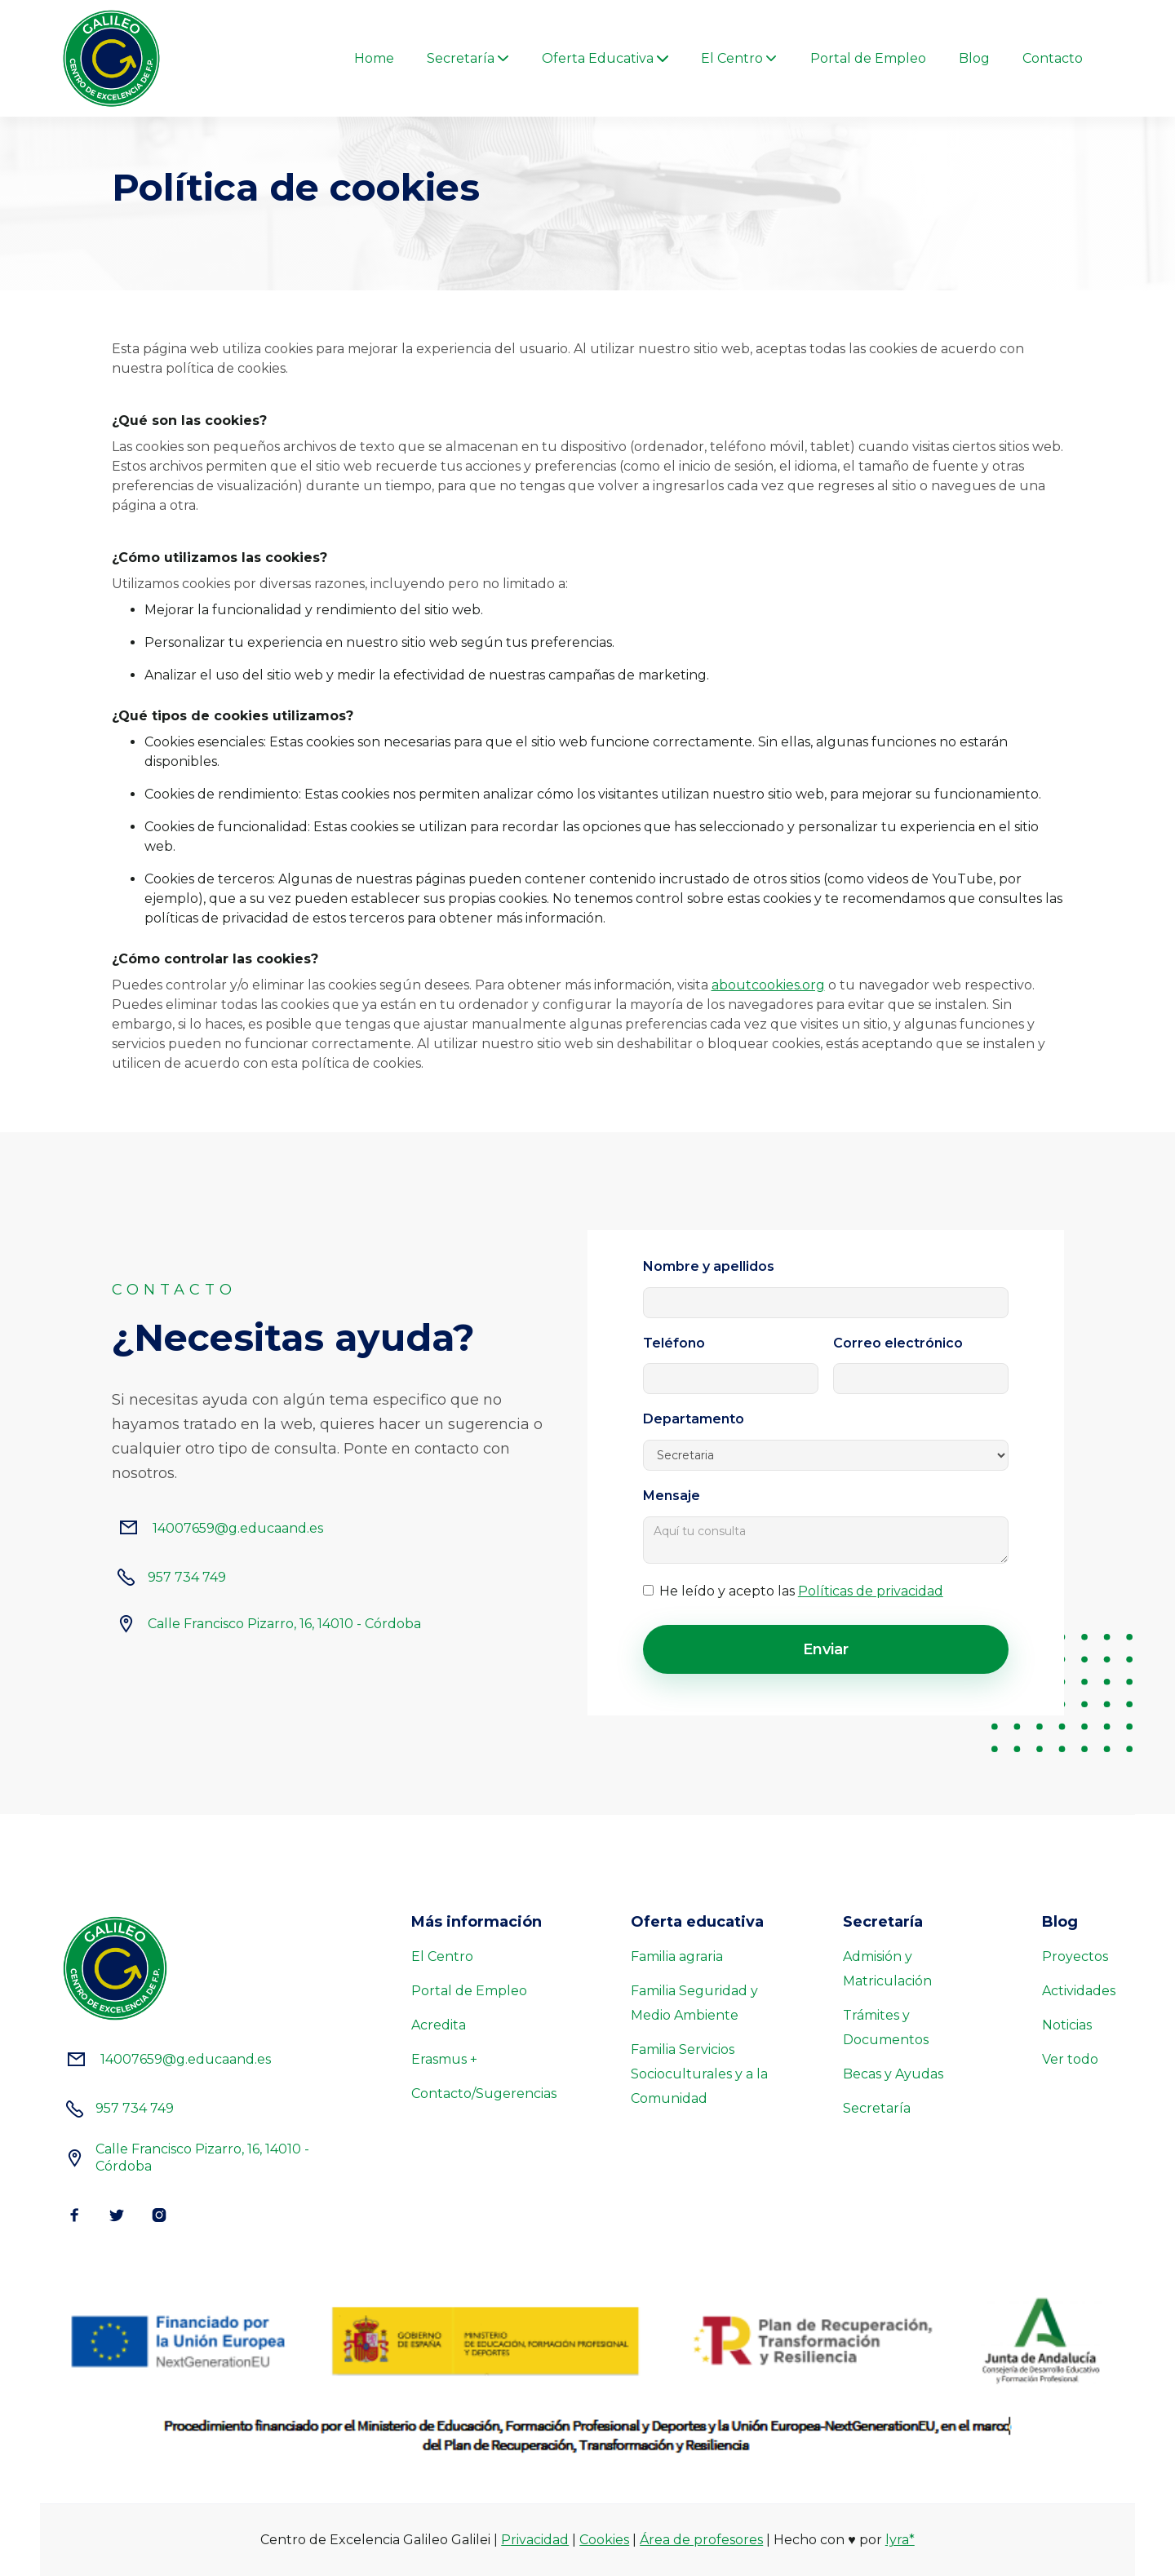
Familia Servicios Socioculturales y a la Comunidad (699, 2074)
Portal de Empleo (868, 58)
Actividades (1078, 1990)
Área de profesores (701, 2539)
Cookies (604, 2539)
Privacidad (535, 2539)
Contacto (1052, 58)
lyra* (900, 2539)
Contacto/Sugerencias (483, 2093)
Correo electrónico (898, 1343)
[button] (468, 58)
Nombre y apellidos (708, 1266)
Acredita (438, 2025)
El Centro (442, 1956)
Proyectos (1075, 1956)
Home (374, 58)
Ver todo (1070, 2059)
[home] (111, 58)
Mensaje (671, 1496)
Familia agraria (677, 1956)
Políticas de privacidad (870, 1591)
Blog (974, 58)
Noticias (1067, 2025)
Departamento (693, 1419)
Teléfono (674, 1343)
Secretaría (877, 2108)
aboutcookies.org (768, 985)
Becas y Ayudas (893, 2074)
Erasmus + (444, 2059)
